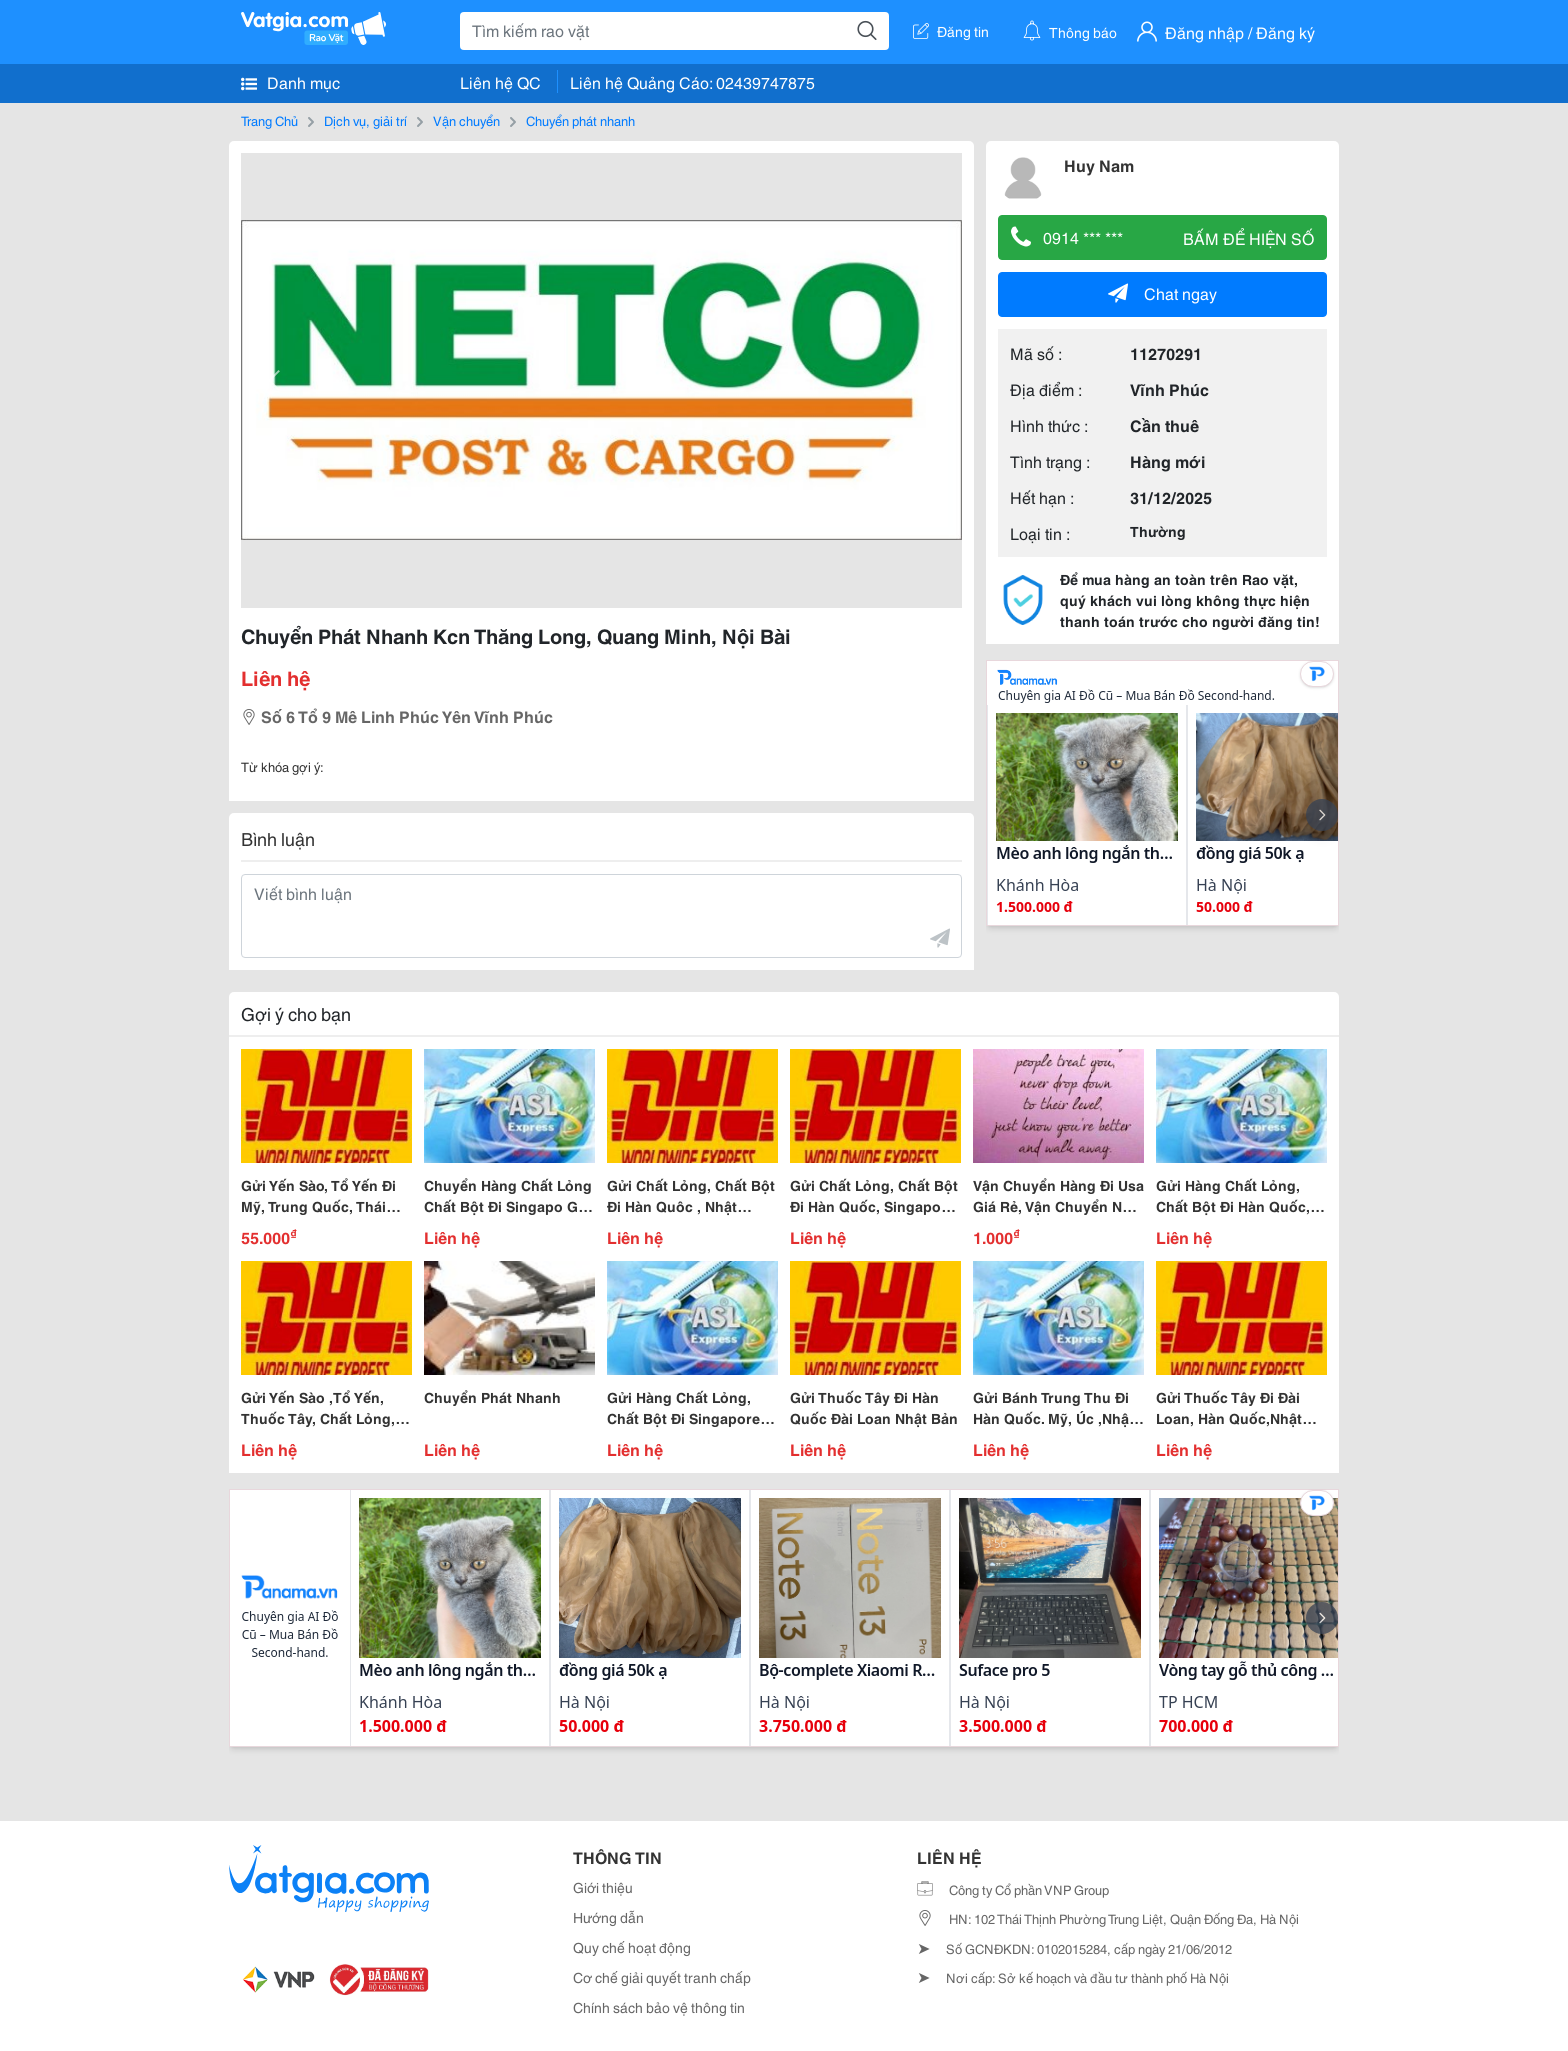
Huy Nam (1099, 164)
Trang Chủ (269, 120)
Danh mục (290, 82)
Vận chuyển (466, 120)
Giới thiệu (603, 1887)
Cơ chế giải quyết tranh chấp (662, 1977)
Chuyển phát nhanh (580, 120)
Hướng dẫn (608, 1917)
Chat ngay (1162, 292)
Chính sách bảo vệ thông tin (659, 2007)
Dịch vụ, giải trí (365, 120)
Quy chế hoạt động (632, 1947)
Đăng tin (951, 31)
